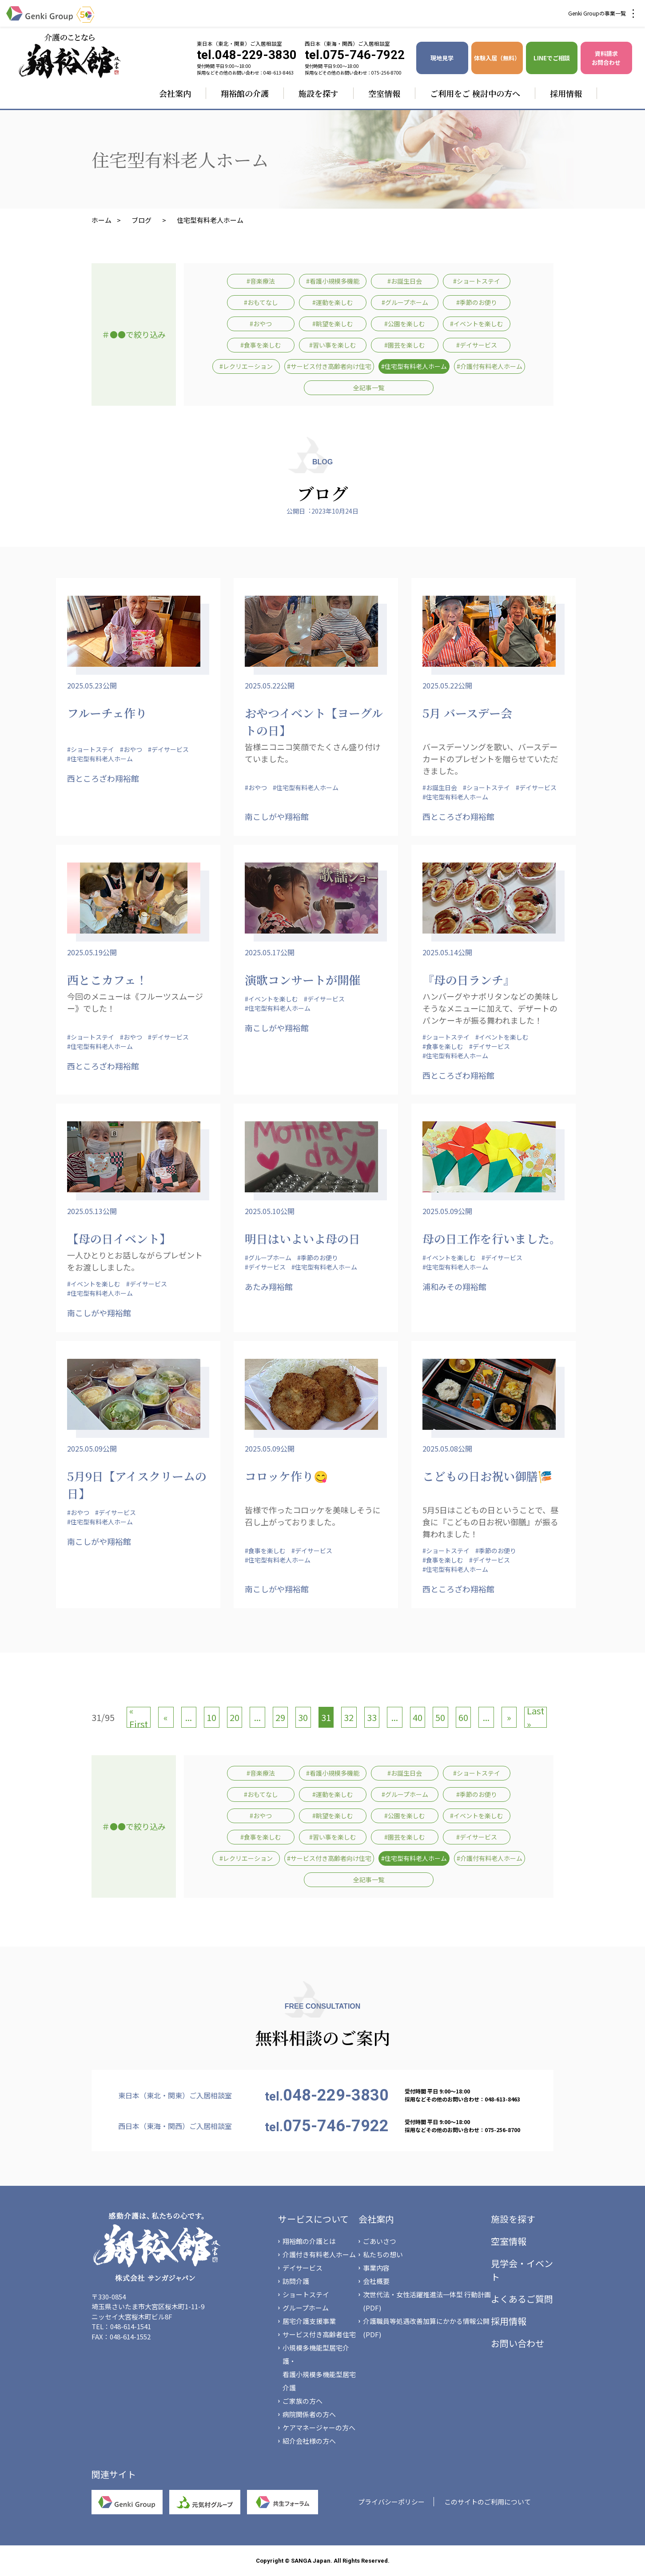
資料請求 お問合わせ (606, 58)
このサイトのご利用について (487, 2501)
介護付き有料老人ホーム (319, 2254)
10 (211, 1717)
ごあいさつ (379, 2241)
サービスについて (313, 2218)
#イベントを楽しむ (476, 323)
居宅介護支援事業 (309, 2321)
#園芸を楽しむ (404, 344)
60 (463, 1717)
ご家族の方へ (302, 2401)
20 (234, 1717)
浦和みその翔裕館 (454, 1286)
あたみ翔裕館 (269, 1286)
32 (349, 1717)
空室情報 (384, 93)
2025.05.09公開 (447, 1211)
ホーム (101, 220)
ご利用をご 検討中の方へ (475, 93)
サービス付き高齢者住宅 (319, 2334)
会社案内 (175, 93)
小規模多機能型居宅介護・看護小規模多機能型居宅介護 (319, 2367)
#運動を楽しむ (332, 302)
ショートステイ (306, 2294)
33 (372, 1717)
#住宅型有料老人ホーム (414, 366)
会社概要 (376, 2281)
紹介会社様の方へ (309, 2440)
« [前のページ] (165, 1717)
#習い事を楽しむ (332, 344)
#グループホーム (405, 302)
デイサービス (302, 2267)
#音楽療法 (261, 281)
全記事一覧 (368, 387)
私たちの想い (383, 2254)
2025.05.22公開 (270, 685)
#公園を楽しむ (404, 323)
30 (303, 1717)
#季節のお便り (476, 302)
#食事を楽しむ (260, 344)
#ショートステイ (476, 281)
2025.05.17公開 (270, 952)
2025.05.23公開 (92, 685)
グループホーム (306, 2307)
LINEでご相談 (552, 58)
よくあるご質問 (522, 2298)
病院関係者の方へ (309, 2414)
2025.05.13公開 (92, 1211)
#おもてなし (261, 302)
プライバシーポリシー (391, 2501)
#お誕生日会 (404, 281)
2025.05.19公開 (92, 952)
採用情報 (566, 93)
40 (417, 1717)
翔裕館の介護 (245, 93)
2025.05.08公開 (447, 1448)
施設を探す (318, 93)
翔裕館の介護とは (309, 2241)
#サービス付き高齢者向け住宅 (329, 366)
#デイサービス (476, 344)
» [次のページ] (509, 1717)
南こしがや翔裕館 (277, 816)
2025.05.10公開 (270, 1211)
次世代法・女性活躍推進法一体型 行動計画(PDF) (427, 2301)
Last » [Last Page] (535, 1717)
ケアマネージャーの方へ (319, 2427)
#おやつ (261, 323)
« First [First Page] (138, 1717)
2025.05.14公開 (447, 952)
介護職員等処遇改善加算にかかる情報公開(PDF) (426, 2327)
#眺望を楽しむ (332, 323)
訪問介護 (296, 2281)
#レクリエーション (246, 366)
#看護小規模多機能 (332, 281)
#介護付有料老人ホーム (489, 366)
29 (280, 1717)
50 (440, 1717)
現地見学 (442, 58)
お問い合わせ (517, 2343)
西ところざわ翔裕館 (103, 778)
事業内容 (376, 2267)
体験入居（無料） (497, 58)
